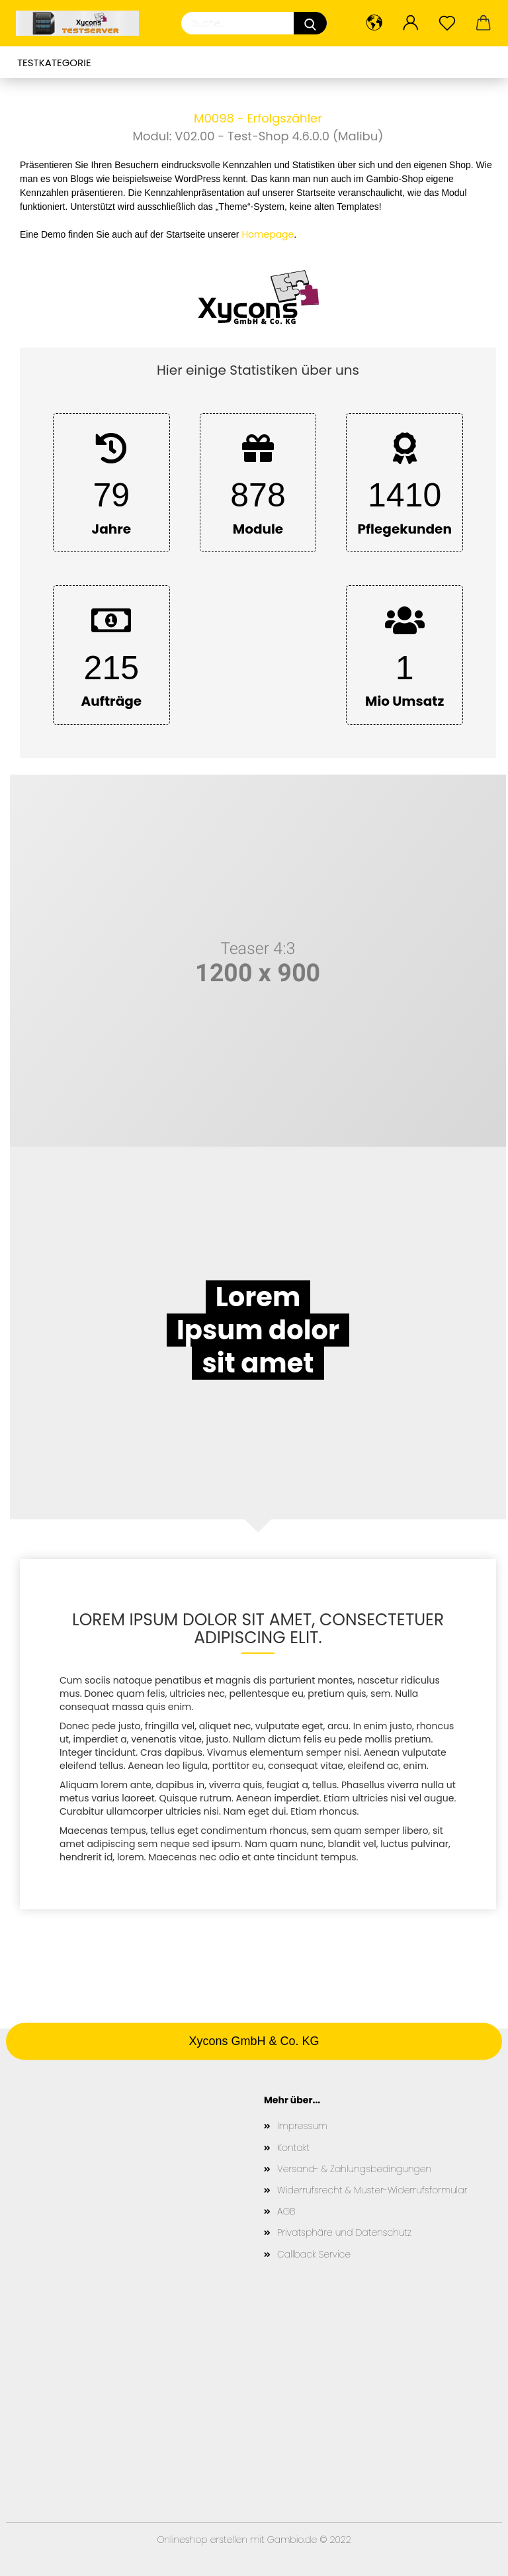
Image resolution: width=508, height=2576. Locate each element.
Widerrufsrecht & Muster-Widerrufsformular (372, 2190)
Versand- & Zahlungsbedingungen (354, 2168)
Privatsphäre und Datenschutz (344, 2232)
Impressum (302, 2125)
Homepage (267, 234)
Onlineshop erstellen (202, 2539)
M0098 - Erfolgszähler (258, 118)
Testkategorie (54, 63)
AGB (286, 2211)
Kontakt (293, 2147)
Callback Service (314, 2254)
